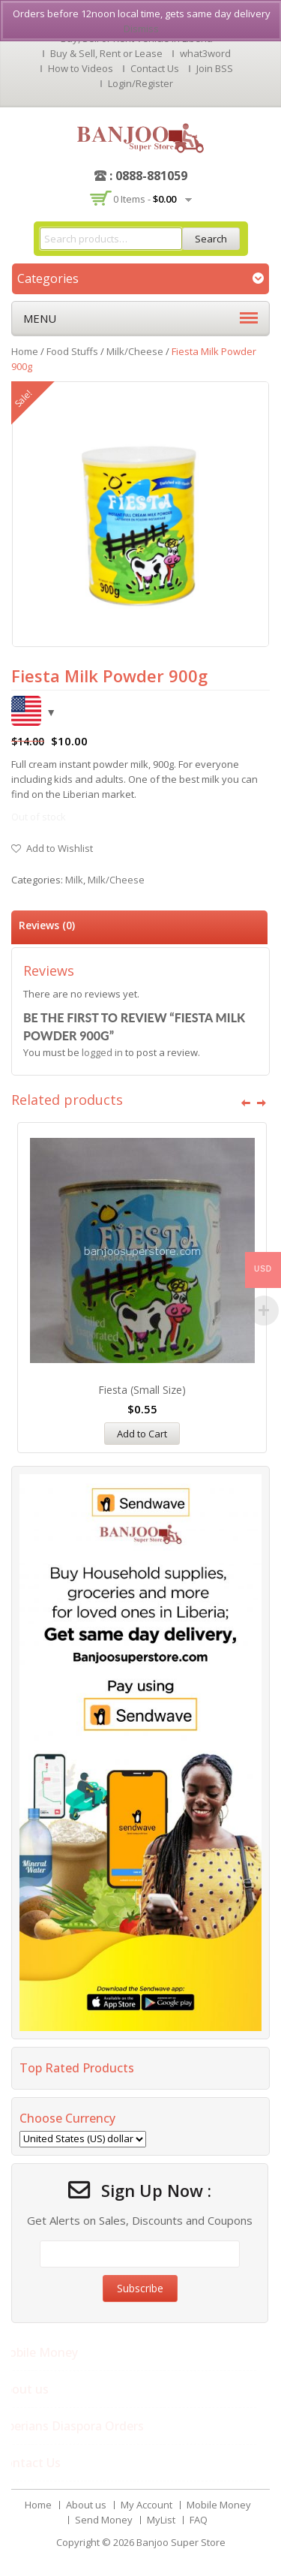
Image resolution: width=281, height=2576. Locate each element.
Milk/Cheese (134, 351)
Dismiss (141, 28)
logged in (102, 1052)
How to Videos (80, 68)
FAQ (199, 2519)
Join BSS (214, 68)
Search (211, 238)
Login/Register (140, 83)
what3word (205, 53)
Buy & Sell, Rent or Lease (106, 53)
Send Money (104, 2519)
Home (24, 351)
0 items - (144, 199)
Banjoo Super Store (181, 2542)
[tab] (139, 927)
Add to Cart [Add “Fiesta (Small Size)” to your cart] (142, 1433)
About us (86, 2504)
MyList (161, 2519)
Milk (74, 879)
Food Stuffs (72, 351)
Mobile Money (219, 2504)
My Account (146, 2504)
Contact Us (154, 68)
